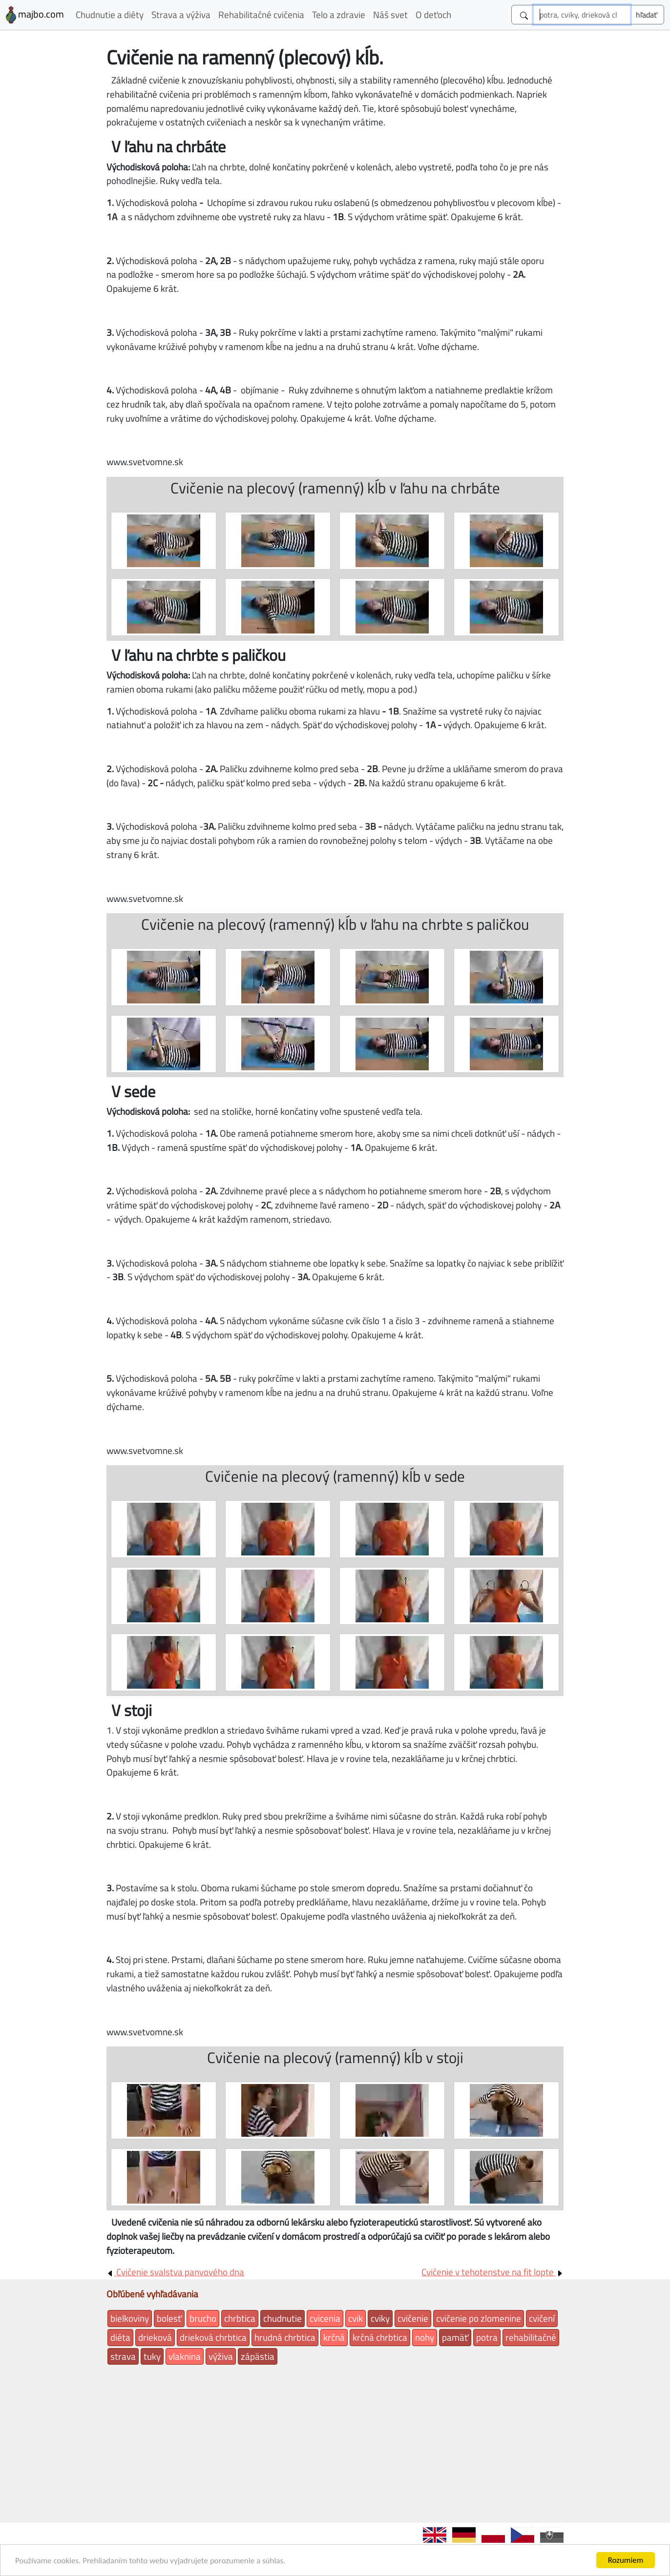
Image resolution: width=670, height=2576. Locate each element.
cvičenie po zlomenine (478, 2318)
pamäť (455, 2337)
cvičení (542, 2318)
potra (487, 2337)
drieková (155, 2337)
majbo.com (35, 15)
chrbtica (239, 2318)
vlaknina (184, 2356)
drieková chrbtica (213, 2337)
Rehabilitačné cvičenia (261, 14)
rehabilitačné (530, 2337)
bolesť (169, 2318)
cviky (380, 2318)
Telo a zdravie (338, 14)
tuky (152, 2356)
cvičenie (413, 2318)
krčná (334, 2337)
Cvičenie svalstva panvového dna (175, 2272)
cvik (355, 2318)
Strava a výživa (180, 14)
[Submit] (646, 14)
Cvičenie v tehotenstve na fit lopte (492, 2272)
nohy (424, 2337)
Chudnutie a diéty (110, 14)
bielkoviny (129, 2318)
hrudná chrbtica (284, 2337)
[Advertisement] (335, 2441)
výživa (221, 2356)
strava (123, 2356)
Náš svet (390, 14)
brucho (202, 2318)
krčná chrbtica (380, 2337)
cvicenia (325, 2318)
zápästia (257, 2356)
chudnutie (282, 2318)
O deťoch (433, 14)
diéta (120, 2337)
